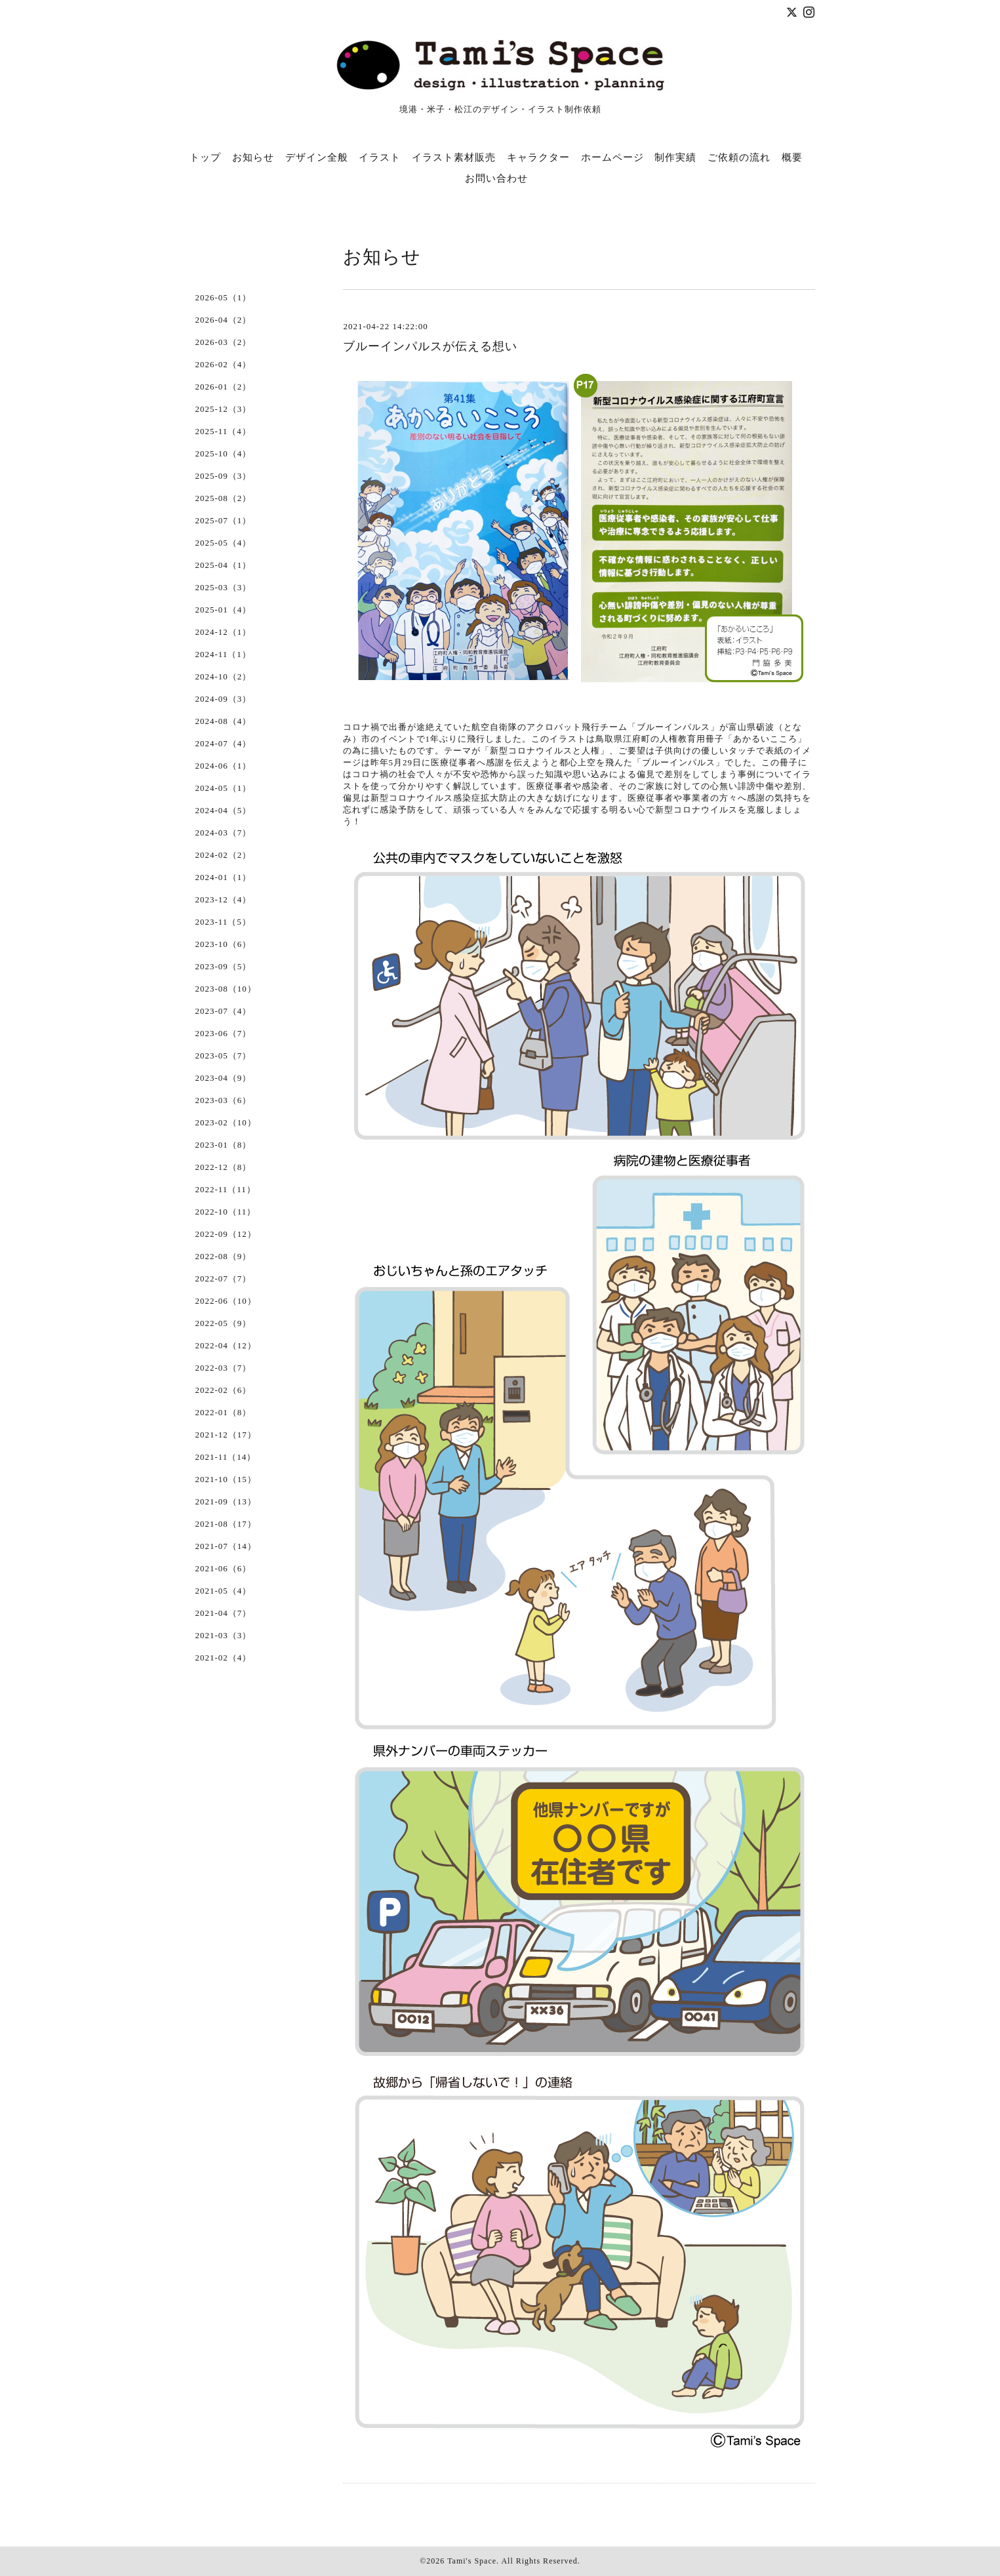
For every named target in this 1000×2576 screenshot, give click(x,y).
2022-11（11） (225, 1189)
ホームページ (612, 157)
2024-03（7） (223, 832)
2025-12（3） (223, 409)
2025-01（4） (223, 609)
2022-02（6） (223, 1390)
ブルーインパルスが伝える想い (430, 346)
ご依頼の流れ (739, 157)
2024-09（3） (223, 699)
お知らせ (253, 157)
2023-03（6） (223, 1100)
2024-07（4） (223, 743)
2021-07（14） (225, 1546)
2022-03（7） (223, 1368)
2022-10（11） (225, 1212)
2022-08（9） (223, 1256)
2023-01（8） (223, 1145)
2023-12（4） (223, 899)
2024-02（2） (223, 855)
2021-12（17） (225, 1434)
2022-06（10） (225, 1301)
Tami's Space (471, 2561)
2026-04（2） (223, 320)
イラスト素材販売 (454, 157)
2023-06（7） (223, 1033)
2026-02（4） (223, 364)
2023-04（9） (223, 1078)
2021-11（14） (225, 1457)
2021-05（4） (223, 1591)
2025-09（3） (223, 476)
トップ (205, 157)
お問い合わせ (496, 178)
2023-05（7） (223, 1055)
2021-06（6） (223, 1568)
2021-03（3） (223, 1635)
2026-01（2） (223, 387)
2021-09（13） (225, 1501)
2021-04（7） (223, 1613)
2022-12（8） (223, 1167)
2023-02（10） (225, 1122)
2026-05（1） (223, 297)
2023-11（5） (223, 922)
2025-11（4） (223, 431)
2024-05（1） (223, 788)
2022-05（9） (223, 1323)
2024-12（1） (223, 632)
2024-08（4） (223, 721)
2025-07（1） (223, 520)
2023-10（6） (223, 944)
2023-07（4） (223, 1011)
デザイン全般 (316, 157)
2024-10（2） (223, 676)
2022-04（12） (225, 1345)
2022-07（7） (223, 1278)
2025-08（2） (223, 498)
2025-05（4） (223, 543)
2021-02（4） (223, 1657)
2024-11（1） (223, 654)
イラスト (380, 157)
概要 (792, 157)
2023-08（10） (225, 989)
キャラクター (538, 157)
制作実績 (675, 157)
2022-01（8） (223, 1412)
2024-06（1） (223, 766)
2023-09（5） (223, 966)
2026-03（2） (223, 342)
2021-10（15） (225, 1479)
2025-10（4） (223, 453)
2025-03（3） (223, 587)
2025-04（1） (223, 565)
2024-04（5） (223, 810)
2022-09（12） (225, 1234)
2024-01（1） (223, 877)
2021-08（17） (225, 1524)
